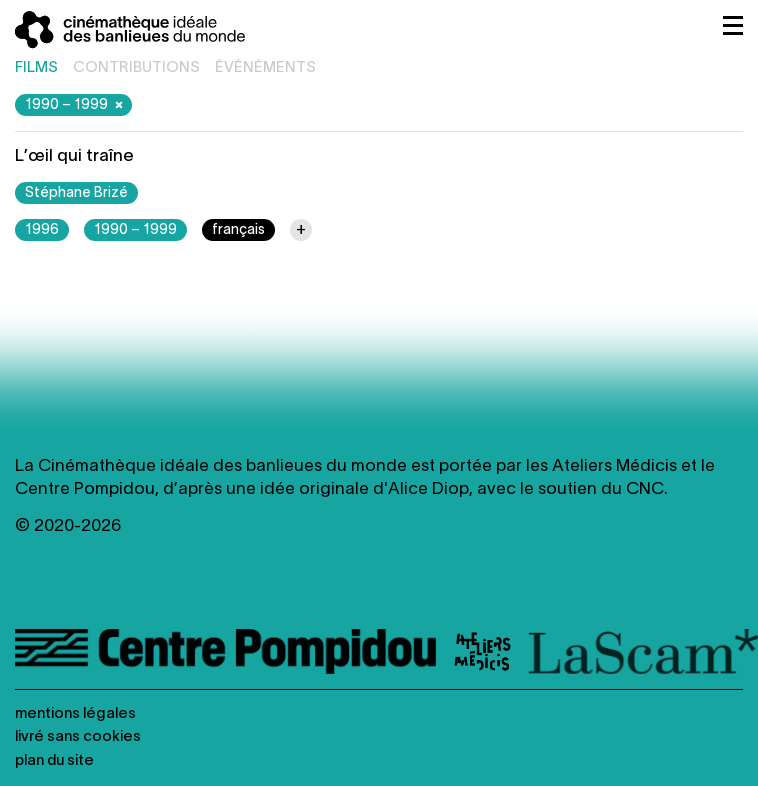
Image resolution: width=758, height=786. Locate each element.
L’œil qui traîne (74, 156)
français (238, 230)
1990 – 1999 (76, 105)
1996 (42, 230)
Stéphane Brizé (76, 193)
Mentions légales (75, 714)
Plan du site (54, 761)
